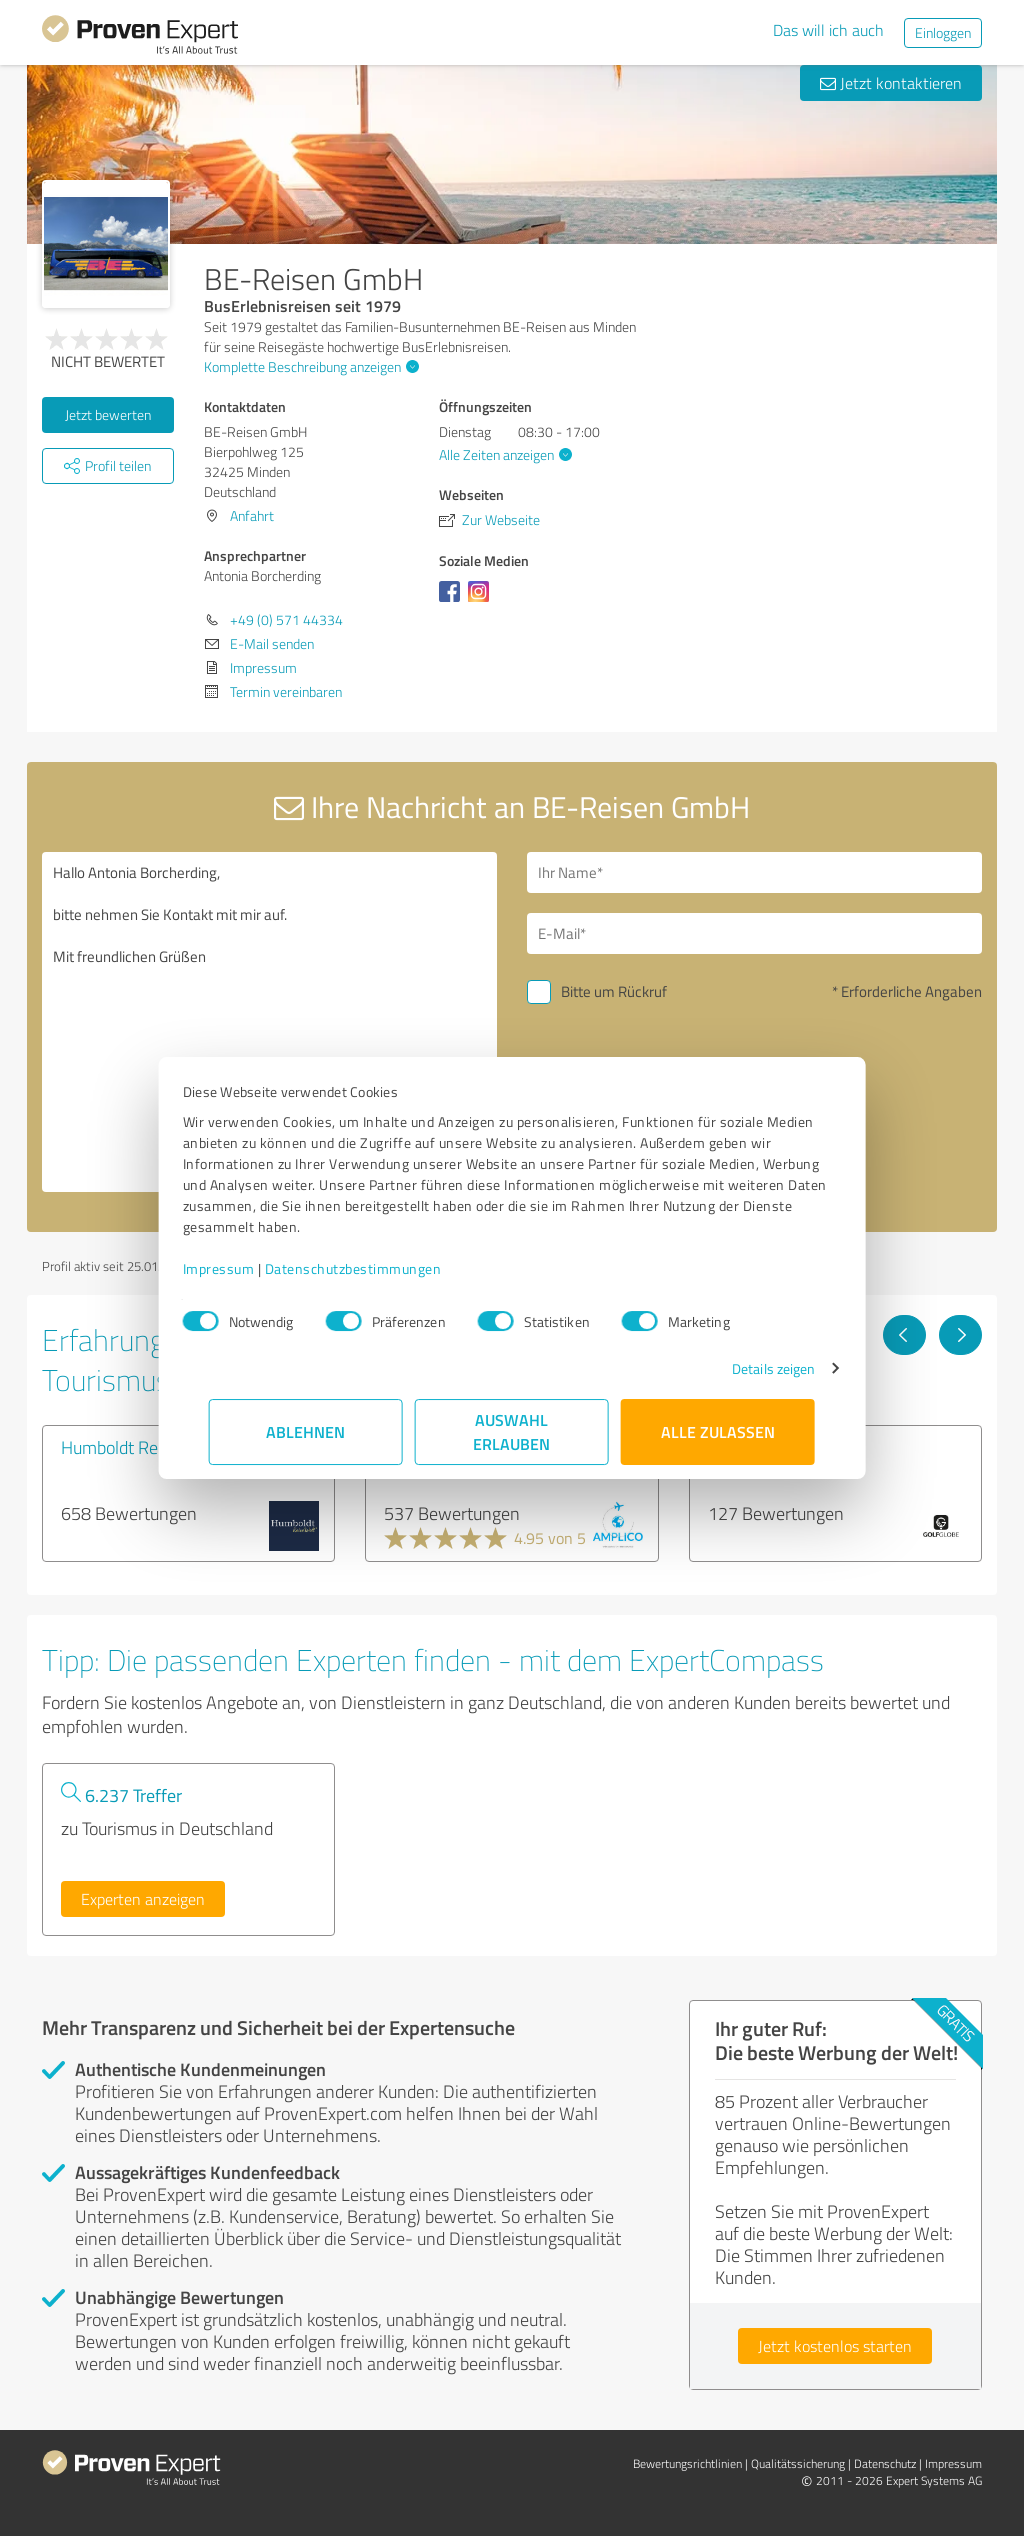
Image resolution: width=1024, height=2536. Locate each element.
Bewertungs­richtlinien (687, 2463)
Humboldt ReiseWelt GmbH (163, 1447)
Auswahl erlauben (512, 1431)
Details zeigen (747, 1368)
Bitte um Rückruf (614, 991)
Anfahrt (252, 515)
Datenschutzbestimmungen (379, 1268)
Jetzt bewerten (108, 414)
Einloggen (943, 32)
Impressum (245, 1268)
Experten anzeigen (143, 1899)
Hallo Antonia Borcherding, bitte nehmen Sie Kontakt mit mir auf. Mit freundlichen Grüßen (269, 1022)
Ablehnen (306, 1431)
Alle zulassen (718, 1431)
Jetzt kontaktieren (891, 83)
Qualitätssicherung (798, 2463)
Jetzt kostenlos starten (835, 2346)
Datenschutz (885, 2463)
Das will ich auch (828, 30)
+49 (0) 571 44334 (286, 619)
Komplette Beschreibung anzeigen (309, 366)
